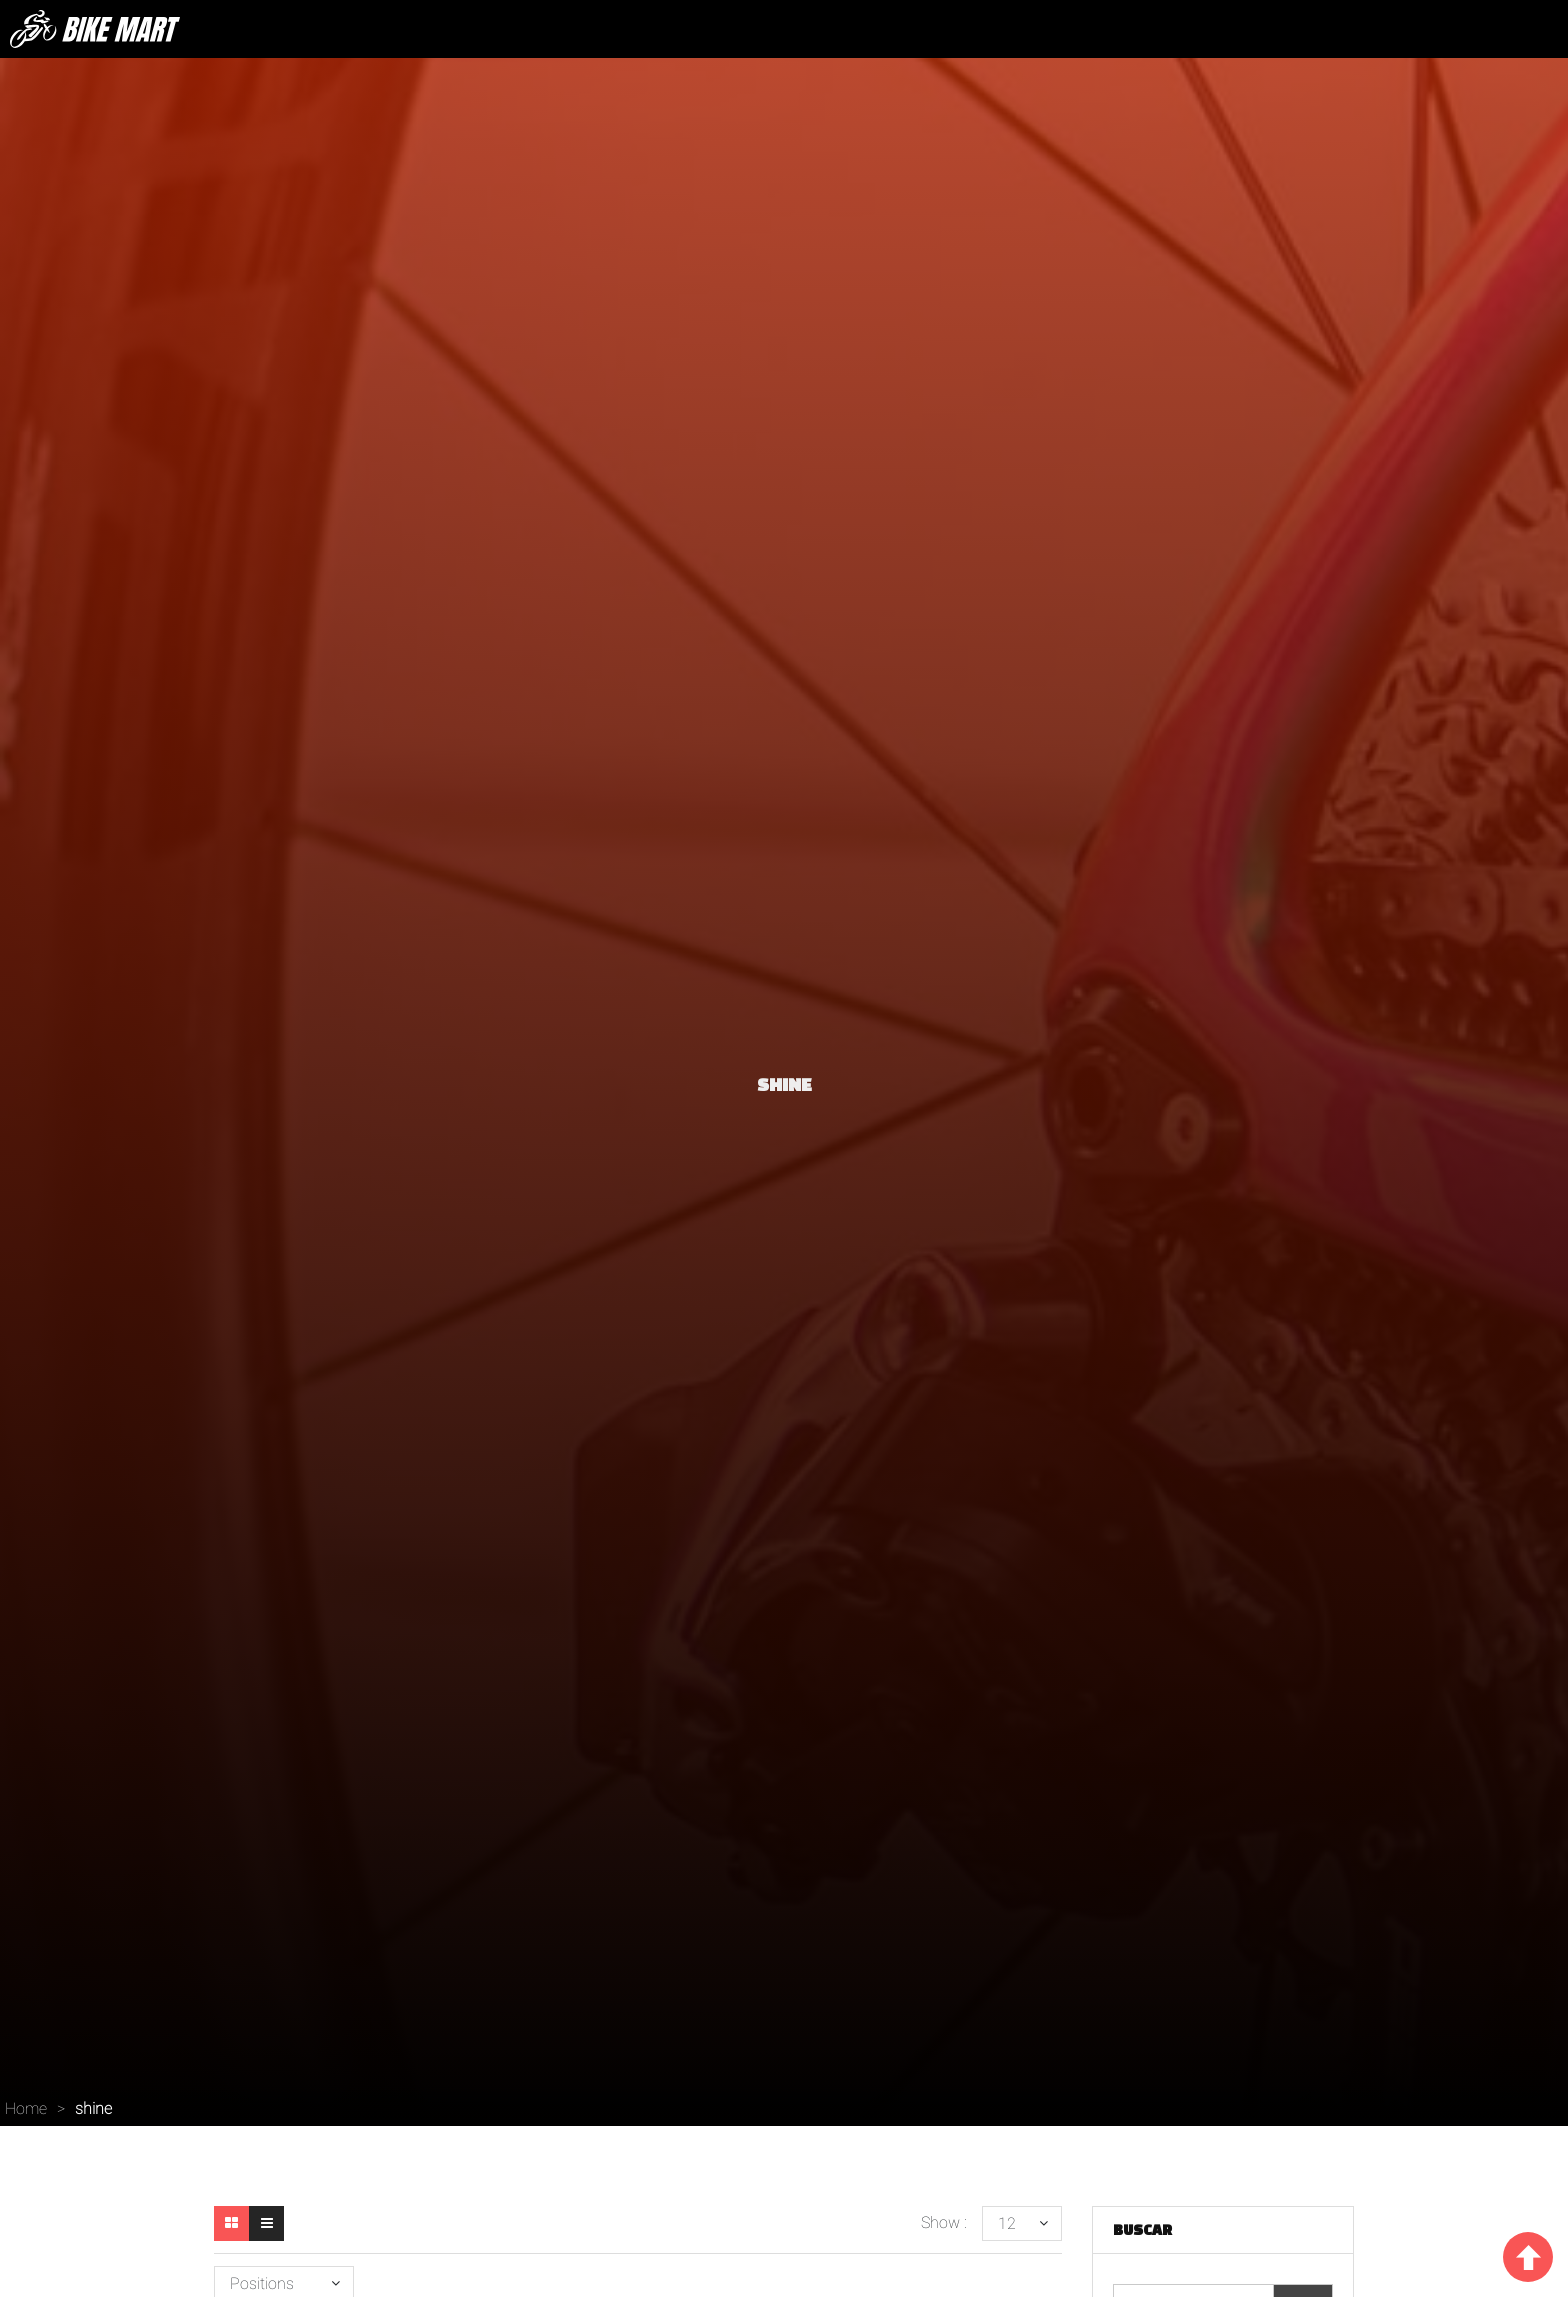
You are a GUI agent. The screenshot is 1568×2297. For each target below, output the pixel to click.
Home (26, 2108)
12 (1007, 2223)
